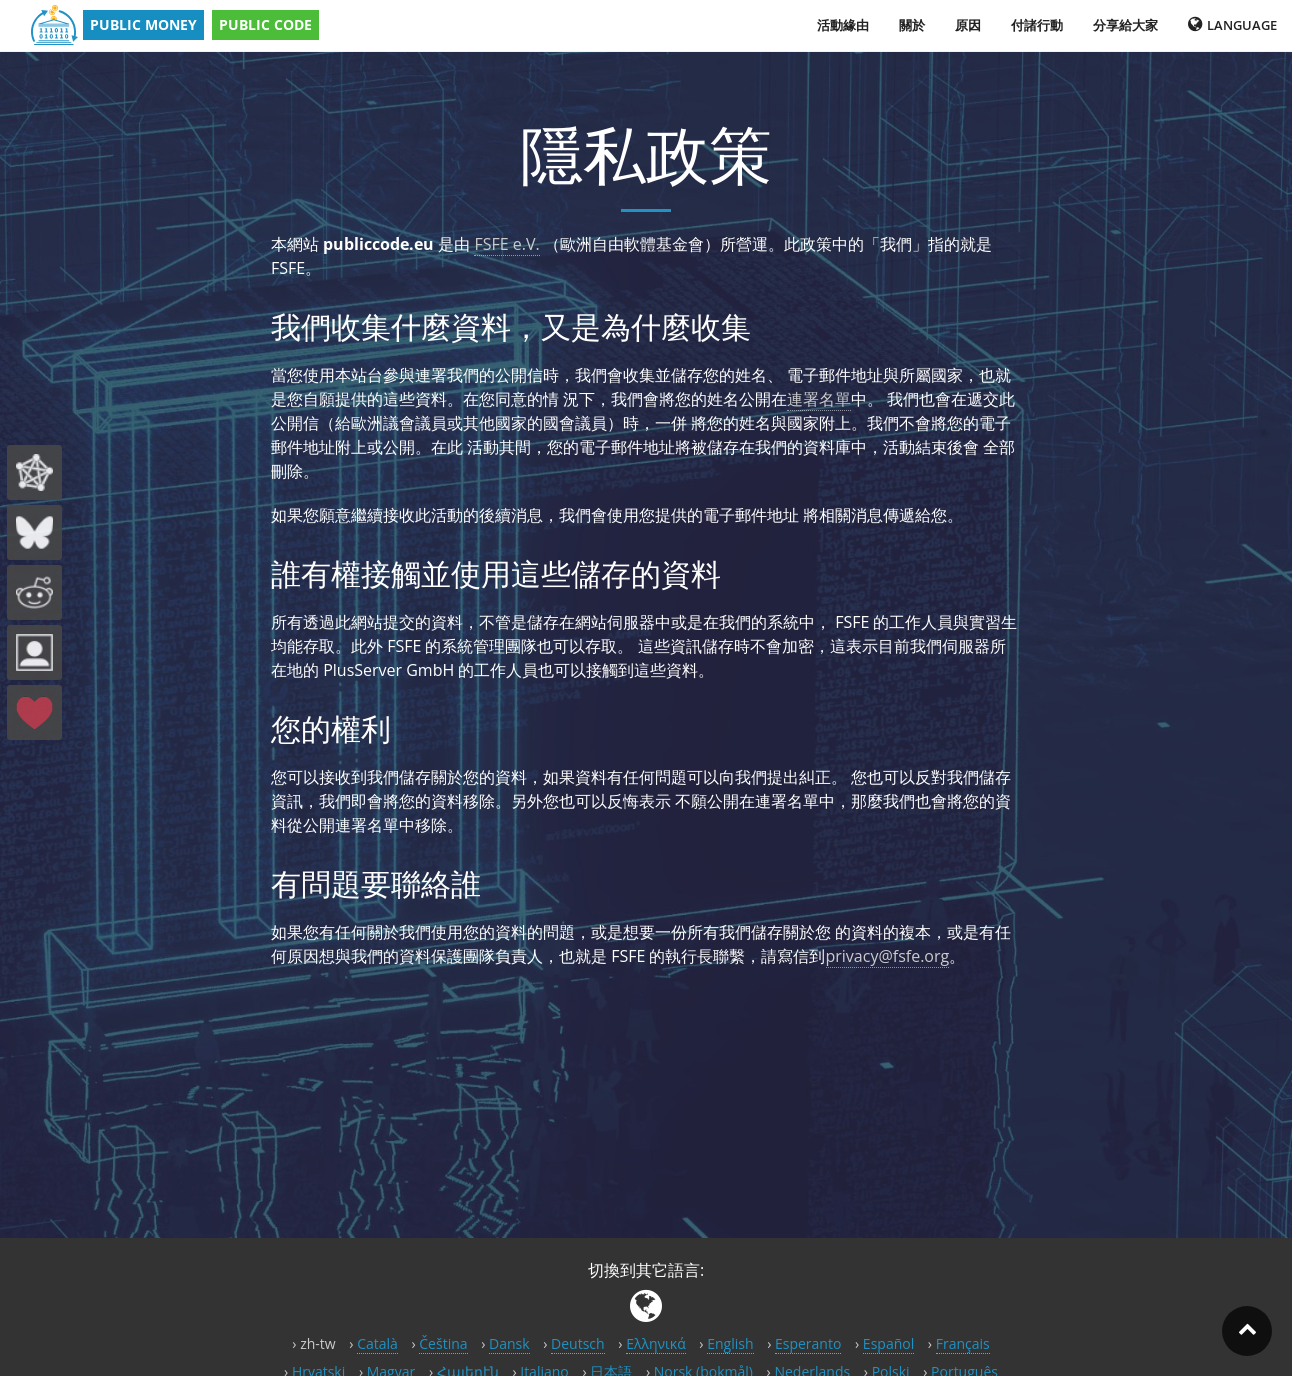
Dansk (509, 1343)
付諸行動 (1037, 25)
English (730, 1343)
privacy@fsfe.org (888, 956)
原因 (968, 25)
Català (377, 1343)
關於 (912, 25)
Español (888, 1343)
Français (963, 1343)
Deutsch (578, 1343)
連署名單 (819, 399)
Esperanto (808, 1343)
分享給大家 (1125, 25)
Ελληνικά (656, 1343)
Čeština (443, 1343)
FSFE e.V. (506, 244)
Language (1232, 25)
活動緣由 (843, 25)
